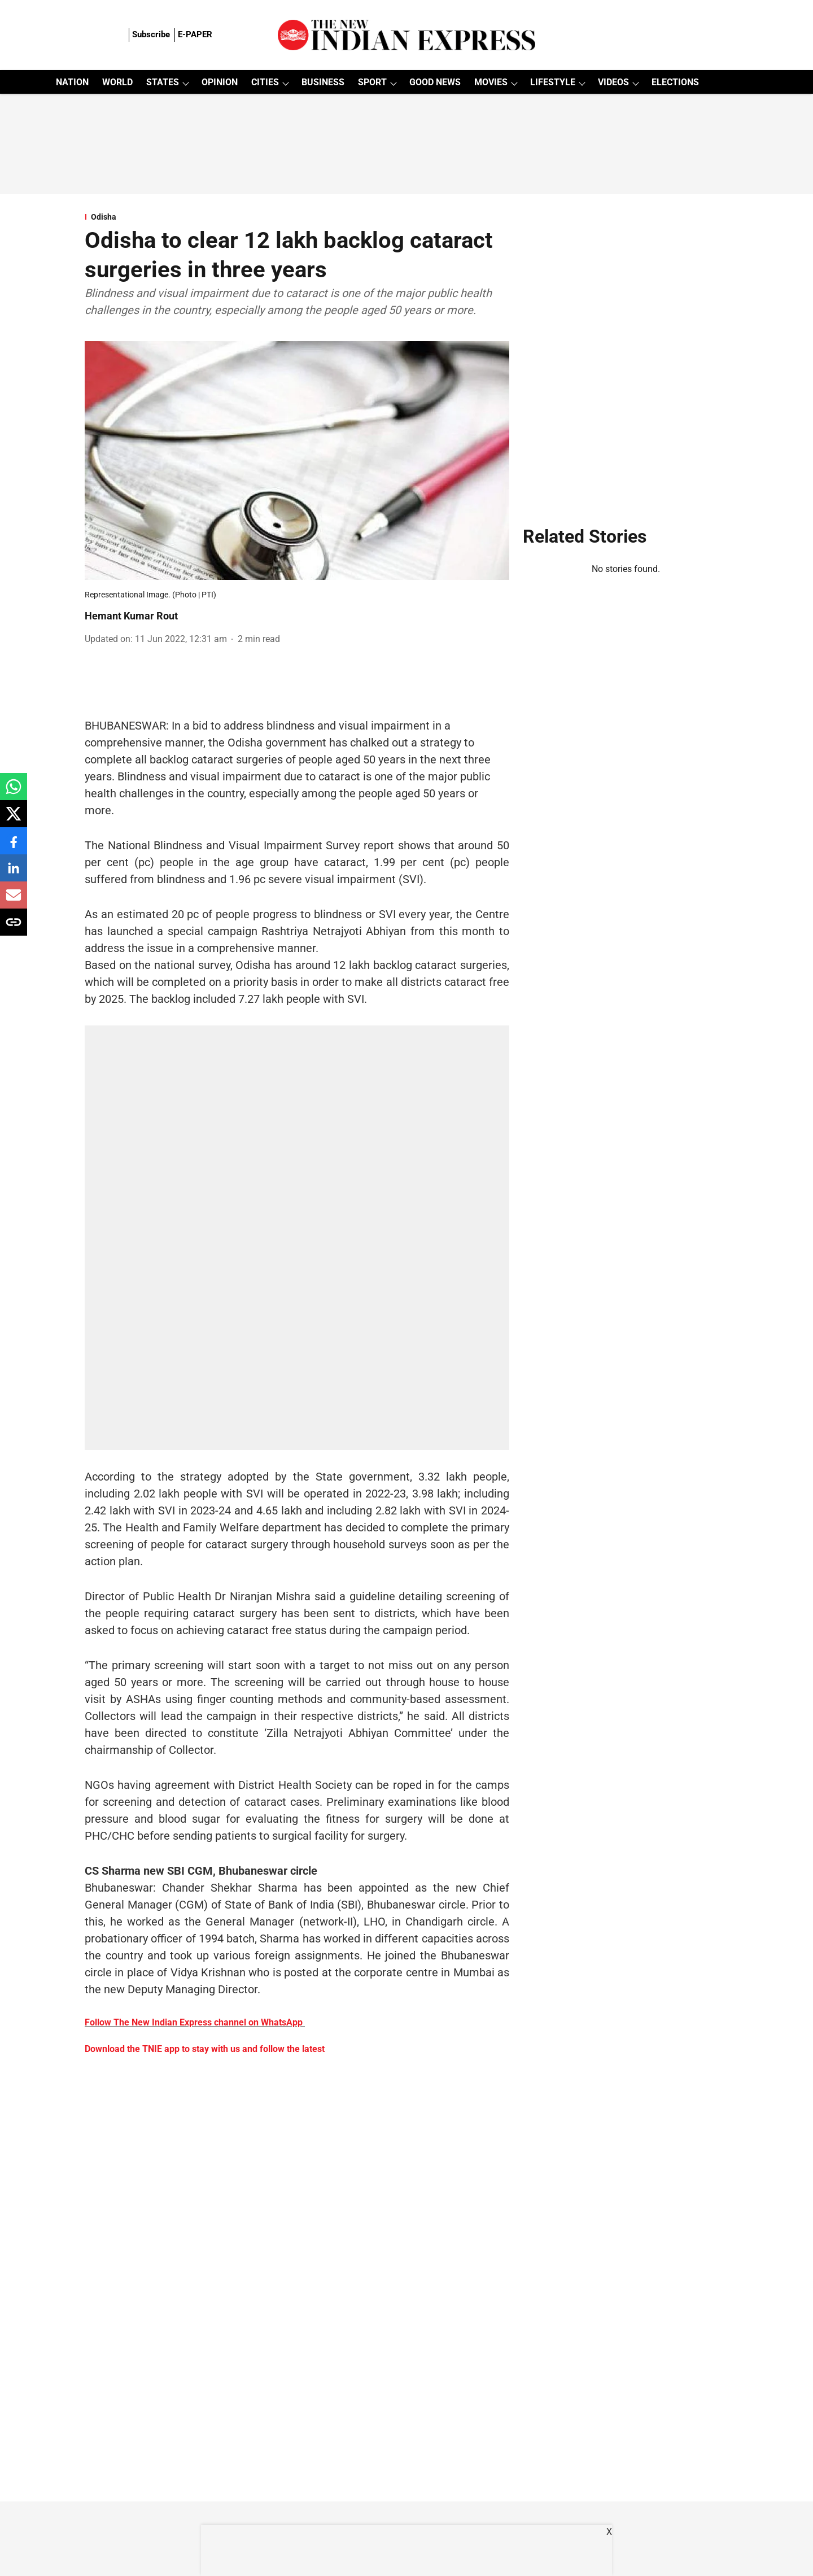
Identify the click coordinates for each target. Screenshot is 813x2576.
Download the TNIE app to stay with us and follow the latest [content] (205, 2049)
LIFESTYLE (552, 82)
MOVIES (491, 82)
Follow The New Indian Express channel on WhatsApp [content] (194, 2022)
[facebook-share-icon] (14, 846)
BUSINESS (322, 82)
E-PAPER (195, 34)
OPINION (220, 82)
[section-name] (297, 216)
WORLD (117, 82)
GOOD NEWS (435, 82)
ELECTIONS (675, 82)
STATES (162, 82)
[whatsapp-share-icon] (14, 792)
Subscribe (151, 34)
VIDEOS (613, 82)
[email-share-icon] (14, 901)
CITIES (265, 82)
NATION (72, 82)
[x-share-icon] (14, 819)
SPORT (372, 82)
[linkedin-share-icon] (14, 873)
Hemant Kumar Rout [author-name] (131, 616)
